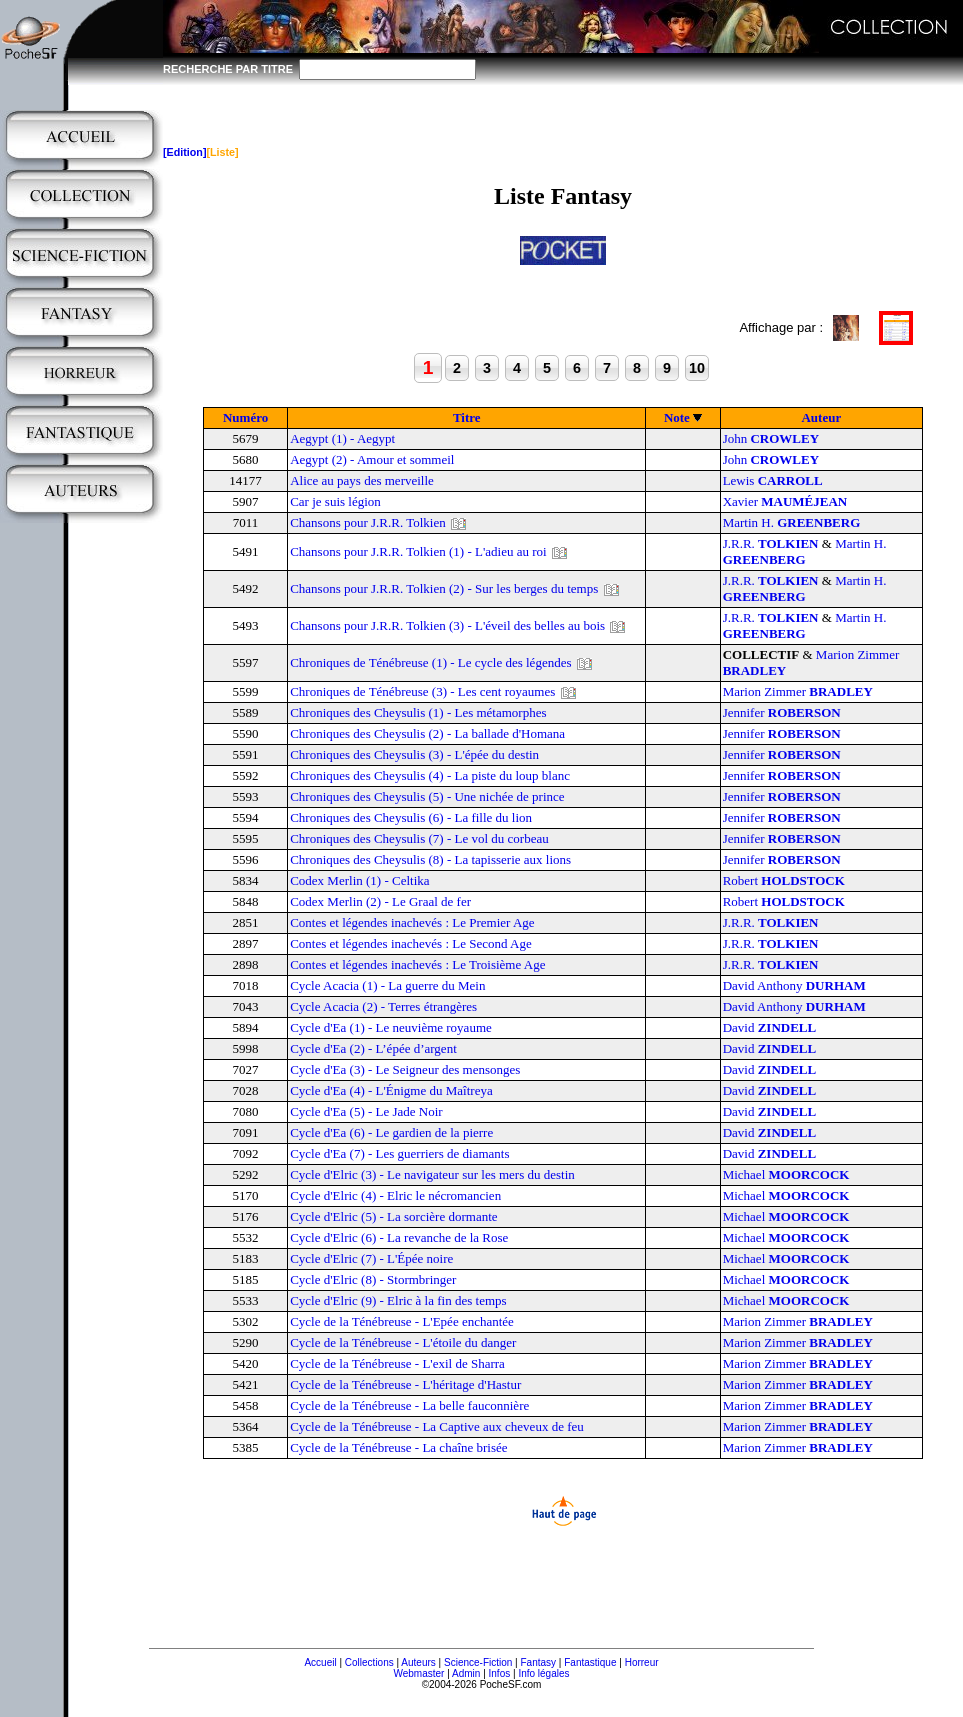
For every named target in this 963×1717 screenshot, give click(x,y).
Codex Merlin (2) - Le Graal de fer (380, 901)
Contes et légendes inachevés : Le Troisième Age (417, 964)
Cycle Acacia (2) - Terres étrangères (383, 1006)
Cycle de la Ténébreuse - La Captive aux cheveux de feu (437, 1426)
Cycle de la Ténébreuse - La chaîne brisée (398, 1447)
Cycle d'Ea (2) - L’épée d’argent (373, 1048)
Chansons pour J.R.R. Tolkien (368, 522)
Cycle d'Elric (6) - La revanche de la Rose (399, 1237)
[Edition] (184, 152)
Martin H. (792, 522)
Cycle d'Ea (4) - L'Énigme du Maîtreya (391, 1090)
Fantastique (590, 1662)
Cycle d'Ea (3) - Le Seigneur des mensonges (405, 1069)
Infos (500, 1673)
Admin (466, 1673)
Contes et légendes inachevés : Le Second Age (411, 943)
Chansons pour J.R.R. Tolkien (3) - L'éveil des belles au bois (447, 625)
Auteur (821, 417)
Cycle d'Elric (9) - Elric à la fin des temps (398, 1300)
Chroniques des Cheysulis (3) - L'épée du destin (414, 754)
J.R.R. (771, 543)
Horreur (642, 1662)
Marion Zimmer (798, 691)
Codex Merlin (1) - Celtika (359, 880)
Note (677, 417)
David (770, 1027)
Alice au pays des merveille (362, 480)
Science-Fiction (478, 1662)
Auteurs (418, 1662)
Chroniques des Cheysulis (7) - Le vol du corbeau (419, 838)
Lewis (773, 480)
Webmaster (418, 1673)
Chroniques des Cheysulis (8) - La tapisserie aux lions (430, 859)
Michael (786, 1174)
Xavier (785, 501)
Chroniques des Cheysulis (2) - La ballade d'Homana (427, 733)
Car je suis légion (335, 501)
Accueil (320, 1662)
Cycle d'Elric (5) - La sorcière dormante (393, 1216)
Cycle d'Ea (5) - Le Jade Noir (366, 1111)
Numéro (245, 417)
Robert (784, 880)
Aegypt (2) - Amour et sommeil (372, 459)
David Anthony (794, 985)
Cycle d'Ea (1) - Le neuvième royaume (391, 1027)
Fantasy (539, 1662)
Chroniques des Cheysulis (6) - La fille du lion (411, 817)
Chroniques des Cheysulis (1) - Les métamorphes (418, 712)
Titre (467, 417)
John (771, 438)
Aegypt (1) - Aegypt (342, 438)
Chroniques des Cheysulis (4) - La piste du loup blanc (430, 775)
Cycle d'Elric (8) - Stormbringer (373, 1279)
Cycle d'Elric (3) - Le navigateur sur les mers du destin (432, 1174)
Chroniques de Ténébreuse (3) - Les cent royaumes (422, 691)
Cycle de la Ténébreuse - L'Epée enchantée (402, 1321)
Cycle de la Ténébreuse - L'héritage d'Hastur (405, 1384)
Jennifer (782, 712)
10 (697, 368)
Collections (369, 1662)
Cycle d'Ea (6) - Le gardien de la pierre (391, 1132)
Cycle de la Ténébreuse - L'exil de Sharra (397, 1363)
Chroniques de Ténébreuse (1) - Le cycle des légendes (430, 662)
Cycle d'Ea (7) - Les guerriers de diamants (399, 1153)
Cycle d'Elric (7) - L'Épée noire (371, 1258)
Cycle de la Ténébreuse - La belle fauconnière (409, 1405)
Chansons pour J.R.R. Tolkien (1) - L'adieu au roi (418, 551)
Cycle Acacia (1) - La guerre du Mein (387, 985)
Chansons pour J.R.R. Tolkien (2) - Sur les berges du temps (444, 588)
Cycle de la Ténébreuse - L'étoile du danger (403, 1342)
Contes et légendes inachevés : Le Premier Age (412, 922)
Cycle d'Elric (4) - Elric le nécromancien (395, 1195)
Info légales (543, 1673)
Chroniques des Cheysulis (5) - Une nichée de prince (427, 796)
